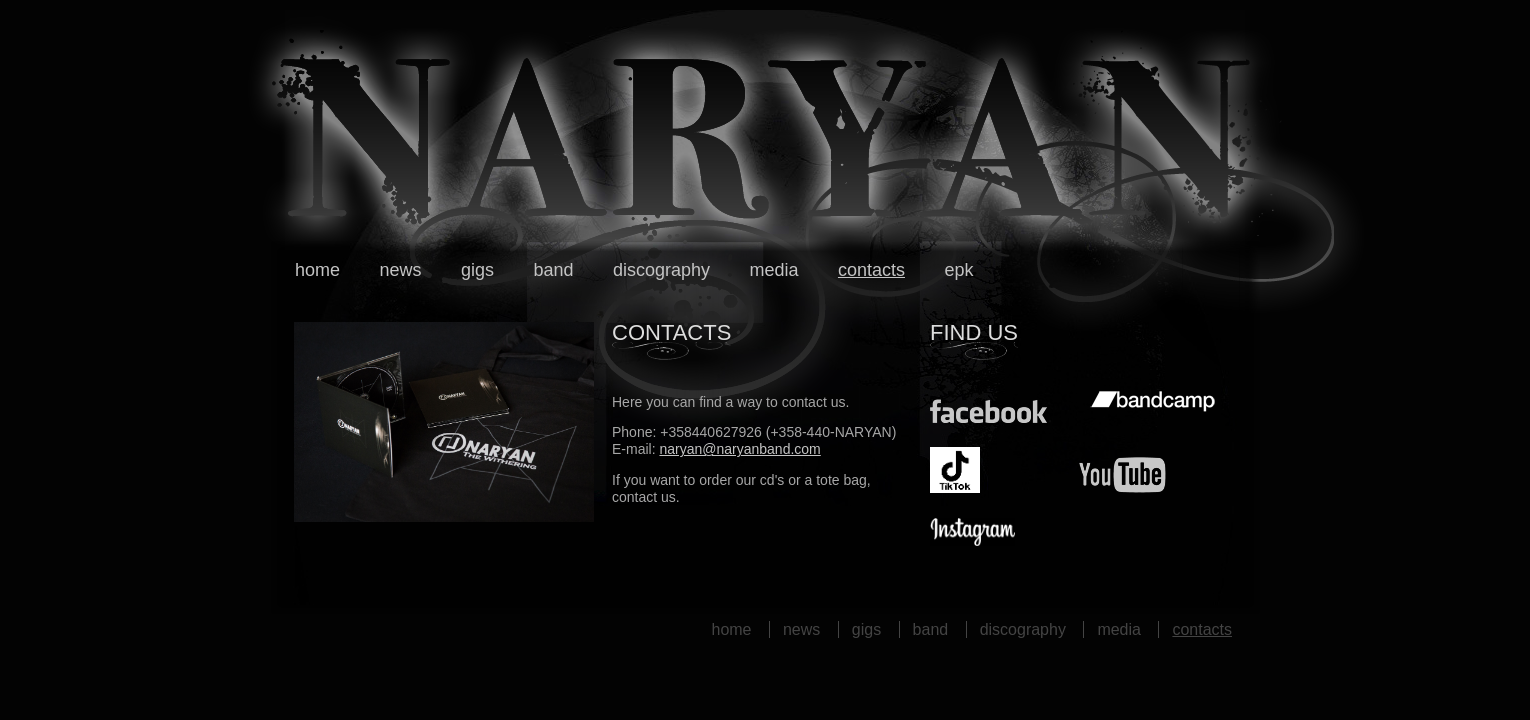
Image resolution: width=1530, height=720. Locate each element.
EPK (958, 270)
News (400, 270)
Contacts (871, 270)
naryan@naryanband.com (739, 449)
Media (773, 270)
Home (317, 270)
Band (553, 270)
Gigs (477, 270)
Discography (661, 270)
